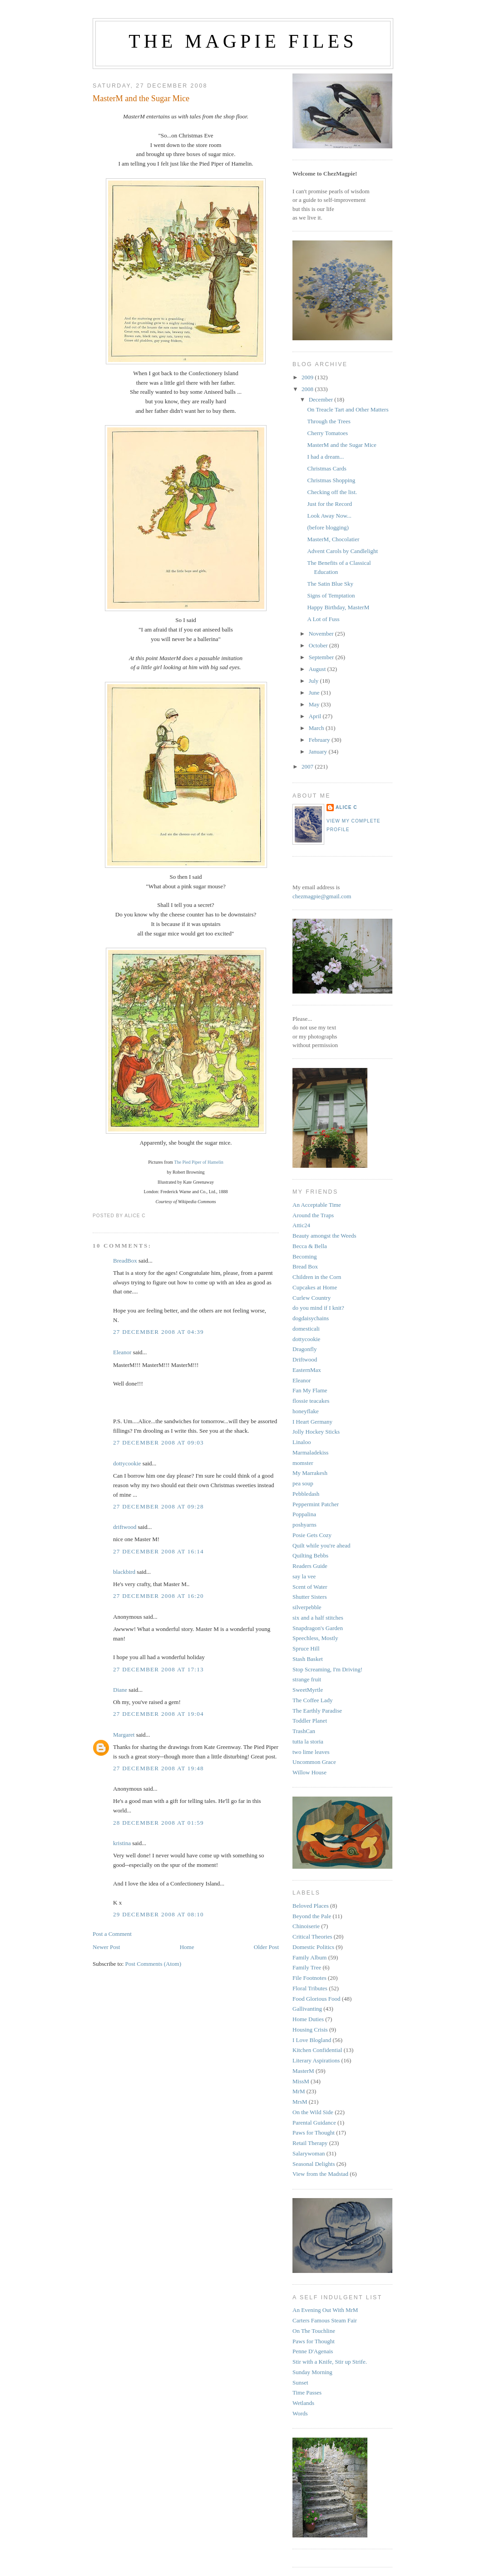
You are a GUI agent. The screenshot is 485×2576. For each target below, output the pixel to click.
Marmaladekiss (310, 1452)
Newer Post (106, 1947)
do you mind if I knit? (318, 1307)
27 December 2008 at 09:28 (158, 1506)
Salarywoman (308, 2153)
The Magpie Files (243, 41)
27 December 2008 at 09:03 (158, 1442)
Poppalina (304, 1514)
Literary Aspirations (316, 2060)
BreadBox (125, 1260)
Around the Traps (313, 1215)
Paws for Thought (313, 2132)
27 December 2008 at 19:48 (158, 1768)
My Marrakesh (309, 1472)
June (315, 692)
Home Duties (308, 2019)
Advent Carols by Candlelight (342, 551)
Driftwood (304, 1359)
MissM (300, 2081)
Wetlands (303, 2403)
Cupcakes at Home (314, 1287)
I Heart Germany (312, 1421)
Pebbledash (305, 1493)
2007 (308, 766)
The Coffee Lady (312, 1700)
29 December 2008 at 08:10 (158, 1914)
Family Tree (306, 1967)
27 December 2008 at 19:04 (158, 1713)
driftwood (124, 1526)
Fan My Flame (309, 1390)
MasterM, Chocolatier (333, 539)
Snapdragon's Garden (317, 1628)
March (317, 728)
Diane (120, 1689)
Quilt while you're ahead (321, 1545)
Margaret (123, 1734)
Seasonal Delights (313, 2163)
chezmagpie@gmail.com (321, 896)
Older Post (266, 1947)
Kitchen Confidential (317, 2050)
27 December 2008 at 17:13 (158, 1669)
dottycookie (127, 1463)
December (322, 399)
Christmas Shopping (331, 480)
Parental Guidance (314, 2122)
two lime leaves (311, 1751)
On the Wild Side (312, 2112)
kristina (122, 1843)
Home (187, 1947)
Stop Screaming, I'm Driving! (327, 1669)
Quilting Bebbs (310, 1555)
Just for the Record (329, 503)
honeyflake (305, 1411)
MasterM (303, 2070)
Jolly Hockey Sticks (316, 1431)
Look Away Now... (329, 515)
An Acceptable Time (316, 1204)
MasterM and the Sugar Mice (141, 98)
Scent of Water (309, 1586)
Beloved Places (310, 1905)
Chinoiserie (306, 1926)
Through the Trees (328, 421)
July (314, 680)
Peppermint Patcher (315, 1504)
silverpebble (307, 1607)
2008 (308, 389)
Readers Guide (309, 1565)
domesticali (306, 1328)
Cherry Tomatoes (327, 433)
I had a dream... (325, 456)
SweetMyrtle (307, 1689)
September (322, 657)
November (322, 633)
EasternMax (306, 1369)
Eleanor (122, 1352)
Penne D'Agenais (312, 2351)
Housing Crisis (310, 2029)
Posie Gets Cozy (312, 1535)
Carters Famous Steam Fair (324, 2320)
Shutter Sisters (309, 1596)
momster (302, 1462)
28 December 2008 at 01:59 (158, 1822)
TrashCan (303, 1731)
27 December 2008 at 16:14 (158, 1551)
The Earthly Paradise (317, 1710)
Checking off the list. (332, 492)
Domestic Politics (313, 1947)
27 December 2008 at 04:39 (158, 1331)
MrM (298, 2091)
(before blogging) (327, 527)
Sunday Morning (312, 2372)
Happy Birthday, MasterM (338, 607)
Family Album (309, 1957)
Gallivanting (307, 2008)
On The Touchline (313, 2330)
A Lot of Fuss (323, 619)
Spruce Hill (306, 1648)
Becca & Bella (309, 1246)
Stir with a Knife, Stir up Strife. (329, 2361)
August (318, 669)
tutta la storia (307, 1741)
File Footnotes (309, 1977)
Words (300, 2413)
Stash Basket (307, 1658)
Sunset (300, 2382)
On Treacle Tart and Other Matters (347, 409)
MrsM (299, 2101)
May (315, 704)
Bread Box (305, 1266)
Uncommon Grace (314, 1761)
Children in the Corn (316, 1276)
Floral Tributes (309, 1988)
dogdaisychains (310, 1318)
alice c (346, 807)
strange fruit (306, 1679)
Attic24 (301, 1225)
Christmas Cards (326, 468)
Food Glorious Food (316, 1998)
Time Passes (307, 2392)
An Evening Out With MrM (325, 2310)
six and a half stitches (317, 1617)
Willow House (309, 1772)
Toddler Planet (309, 1720)
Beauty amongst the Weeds (324, 1235)
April (316, 716)
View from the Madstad (320, 2173)
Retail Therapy (309, 2143)
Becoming (304, 1256)
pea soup (302, 1483)
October (319, 645)
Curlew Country (311, 1297)
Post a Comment (112, 1933)
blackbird (124, 1571)
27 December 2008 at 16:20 (158, 1595)
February (320, 739)
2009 (308, 377)
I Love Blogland (311, 2040)
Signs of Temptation (331, 595)
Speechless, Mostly (315, 1638)
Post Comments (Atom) (153, 1963)
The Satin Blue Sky (330, 583)
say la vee (304, 1576)
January (319, 751)
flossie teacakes (310, 1400)
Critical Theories (312, 1936)
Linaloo (301, 1442)
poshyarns (304, 1524)
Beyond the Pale (311, 1916)
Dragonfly (304, 1349)
